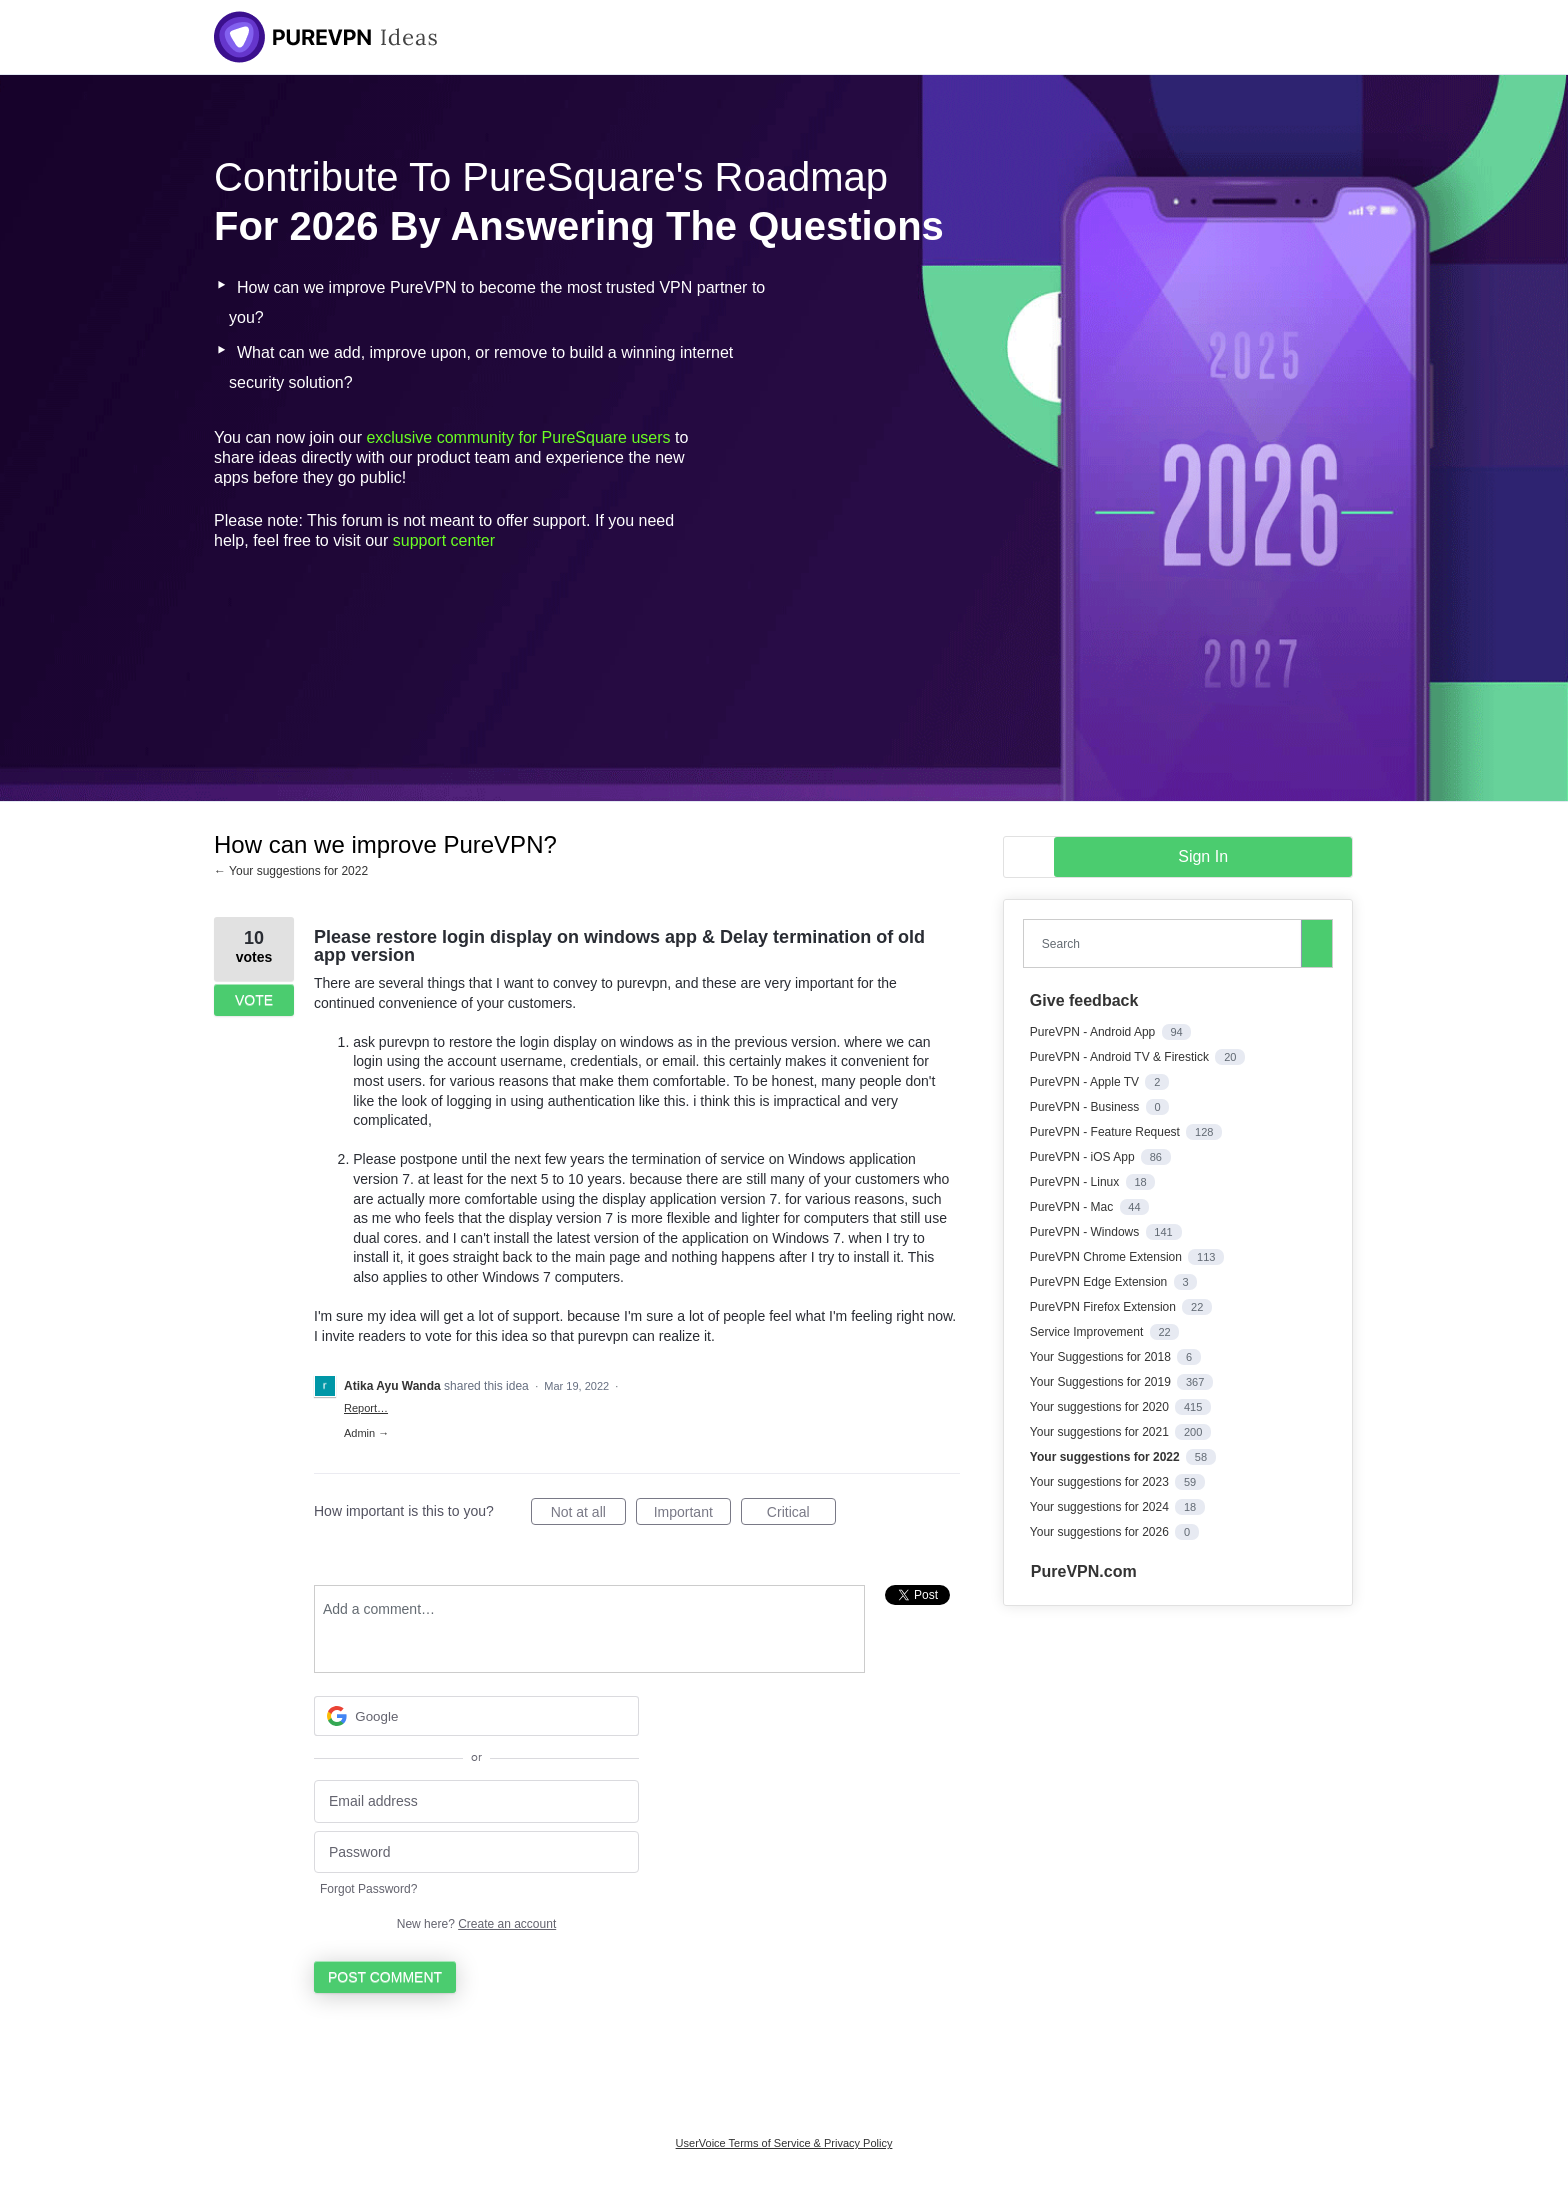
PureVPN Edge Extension (1100, 1282)
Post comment (385, 1977)
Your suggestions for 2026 (1101, 1532)
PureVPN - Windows (1086, 1232)
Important (692, 1515)
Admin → (366, 1433)
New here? (476, 1924)
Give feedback (1084, 1000)
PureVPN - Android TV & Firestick (1121, 1057)
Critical (801, 1515)
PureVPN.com (1084, 1571)
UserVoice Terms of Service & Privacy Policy (784, 2143)
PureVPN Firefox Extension (1104, 1307)
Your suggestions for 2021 (1101, 1432)
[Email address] (476, 1801)
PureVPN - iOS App (1084, 1157)
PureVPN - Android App (1094, 1032)
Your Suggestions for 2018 (1102, 1357)
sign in (1203, 856)
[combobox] (1167, 943)
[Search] (1317, 943)
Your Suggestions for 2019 (1102, 1382)
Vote (254, 1000)
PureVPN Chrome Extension (1107, 1257)
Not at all (588, 1515)
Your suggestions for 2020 (1101, 1407)
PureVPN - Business (1086, 1107)
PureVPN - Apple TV (1086, 1082)
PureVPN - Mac (1073, 1207)
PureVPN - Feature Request (1106, 1132)
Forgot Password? (368, 1889)
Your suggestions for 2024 (1101, 1507)
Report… (366, 1408)
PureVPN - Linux (1076, 1182)
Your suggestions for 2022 (1106, 1457)
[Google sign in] (476, 1716)
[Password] (476, 1852)
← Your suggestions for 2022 (291, 871)
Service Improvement (1088, 1332)
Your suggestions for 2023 (1101, 1482)
